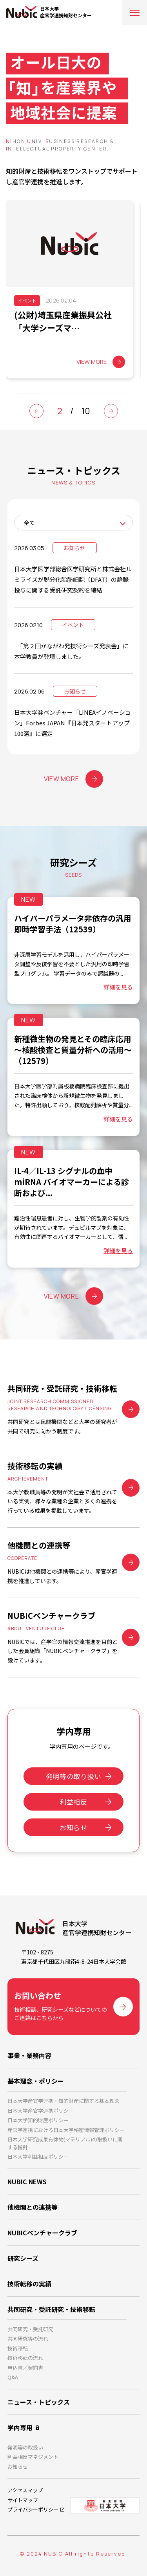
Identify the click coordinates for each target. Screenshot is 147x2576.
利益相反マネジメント (32, 2456)
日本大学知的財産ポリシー (38, 2120)
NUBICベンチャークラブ (42, 2232)
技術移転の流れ (25, 2357)
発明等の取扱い (25, 2447)
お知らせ (73, 1827)
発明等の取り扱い (73, 1776)
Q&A (12, 2377)
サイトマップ (22, 2500)
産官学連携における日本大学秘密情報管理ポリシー (66, 2130)
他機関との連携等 (32, 2207)
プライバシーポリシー (32, 2509)
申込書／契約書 (25, 2367)
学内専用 (20, 2427)
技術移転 (17, 2348)
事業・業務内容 (29, 2055)
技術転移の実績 (29, 2283)
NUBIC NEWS (27, 2181)
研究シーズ (22, 2258)
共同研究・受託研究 (30, 2329)
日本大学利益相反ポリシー (38, 2156)
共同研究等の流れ (27, 2338)
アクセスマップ (25, 2490)
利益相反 (73, 1802)
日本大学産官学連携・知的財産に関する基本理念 (63, 2100)
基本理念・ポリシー (35, 2081)
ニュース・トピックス (38, 2402)
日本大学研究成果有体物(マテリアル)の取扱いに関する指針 (65, 2143)
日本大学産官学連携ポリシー (40, 2110)
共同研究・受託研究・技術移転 (51, 2309)
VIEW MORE (73, 779)
